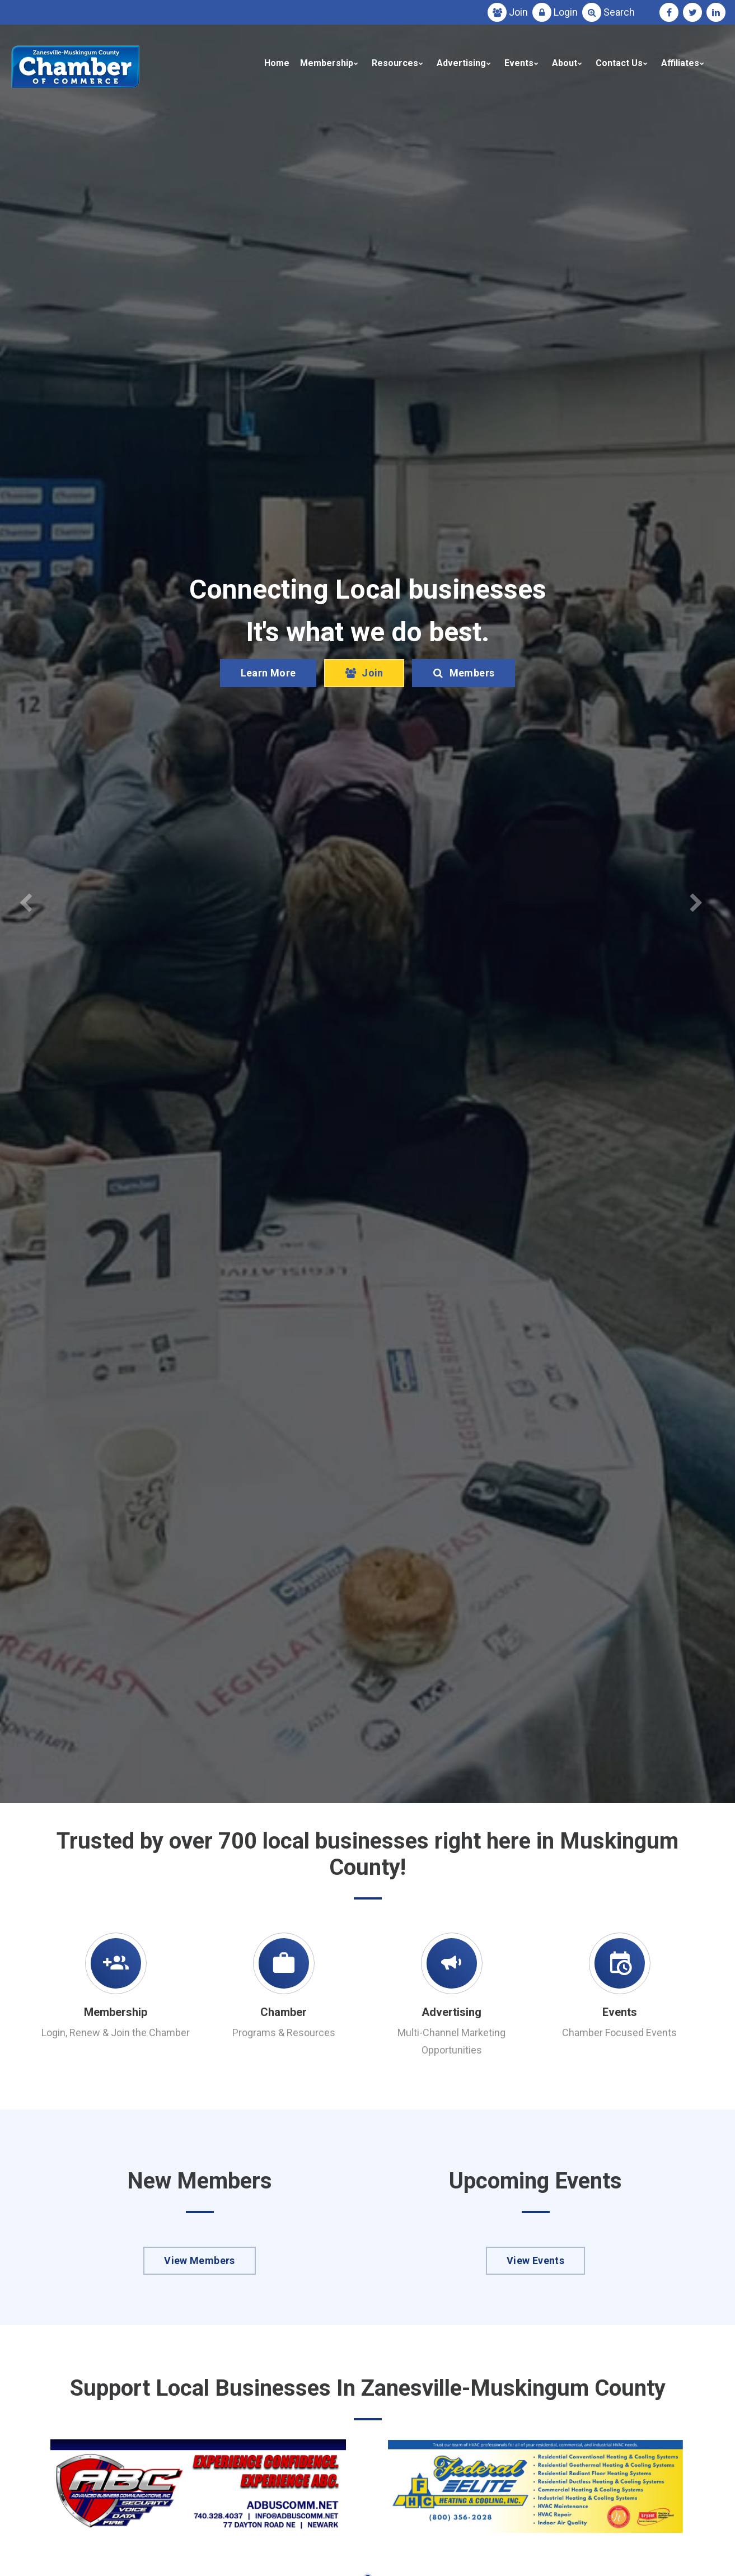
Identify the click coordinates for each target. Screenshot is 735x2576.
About (564, 63)
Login (566, 12)
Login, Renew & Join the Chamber (115, 2032)
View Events (535, 2260)
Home (276, 63)
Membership (326, 63)
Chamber (283, 2012)
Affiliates (680, 63)
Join (518, 12)
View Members (199, 2260)
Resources (395, 63)
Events (518, 63)
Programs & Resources (283, 2032)
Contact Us (619, 63)
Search (619, 12)
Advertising (461, 63)
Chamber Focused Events (619, 2032)
